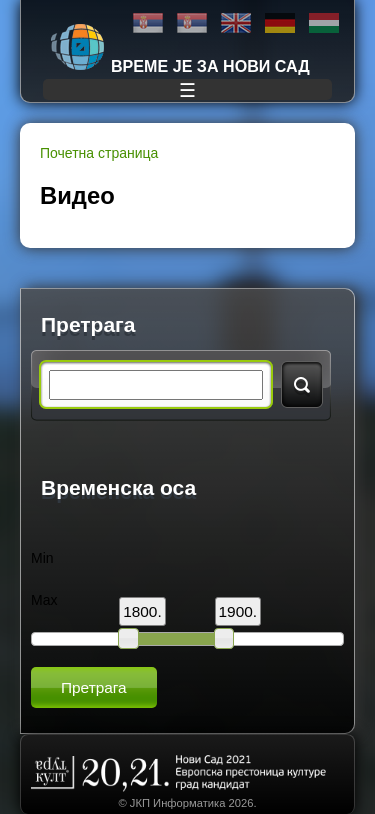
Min (42, 558)
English (236, 23)
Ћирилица (148, 23)
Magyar (324, 23)
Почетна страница (99, 153)
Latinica (192, 23)
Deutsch (280, 23)
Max (44, 600)
